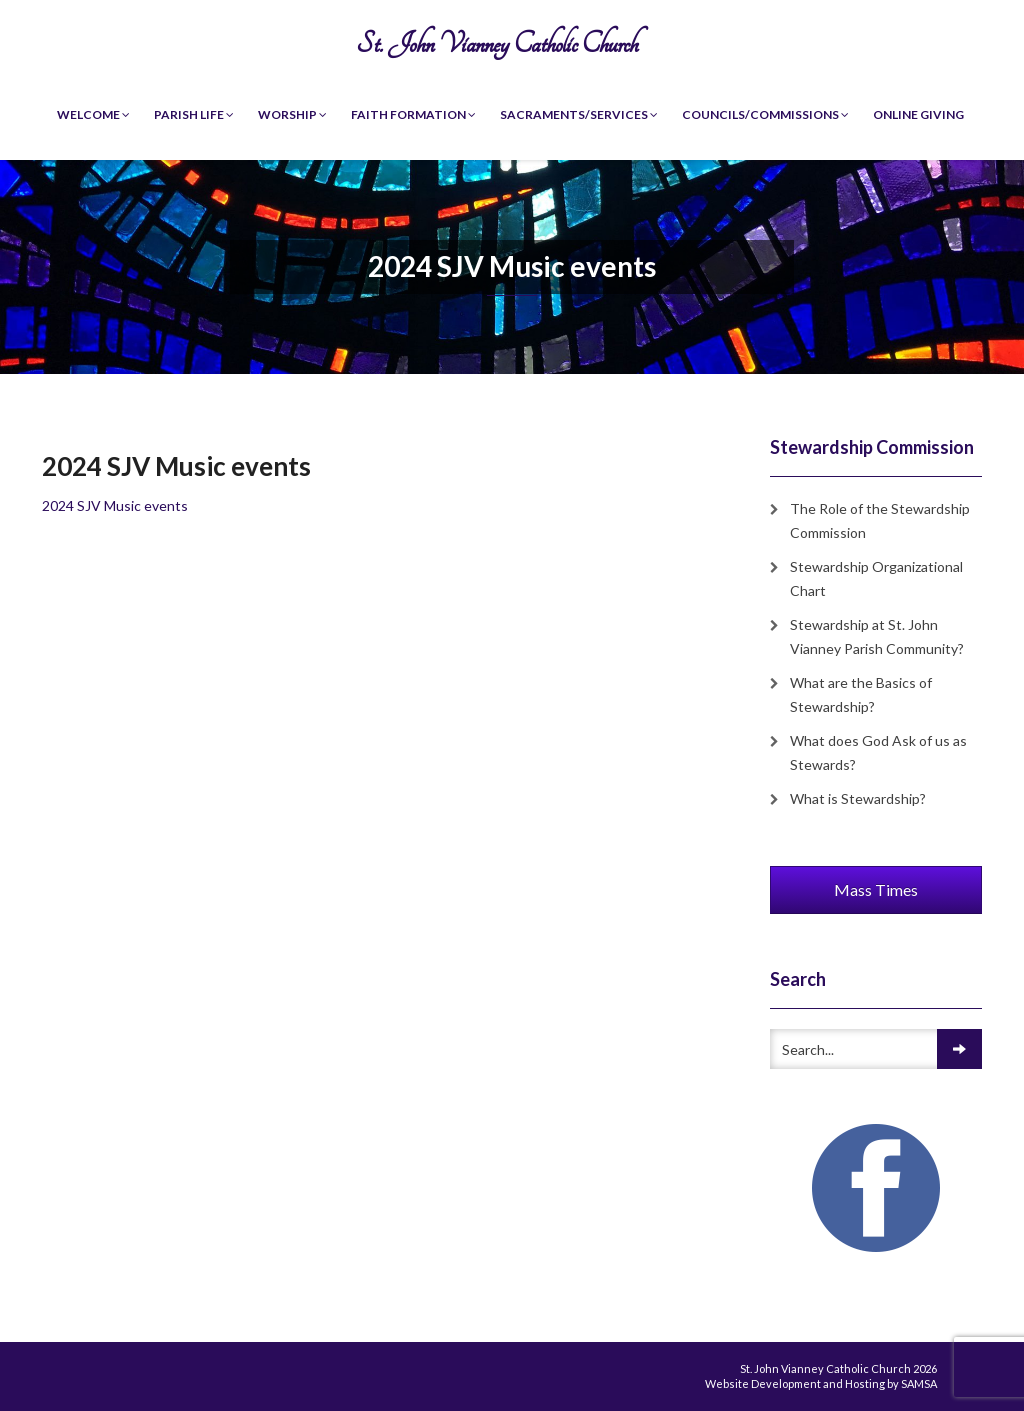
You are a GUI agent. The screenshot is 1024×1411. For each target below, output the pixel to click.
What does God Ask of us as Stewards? (878, 752)
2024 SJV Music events (115, 505)
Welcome (93, 114)
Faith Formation (413, 114)
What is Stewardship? (858, 798)
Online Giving (918, 114)
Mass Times (876, 889)
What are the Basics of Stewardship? (861, 694)
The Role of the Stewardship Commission (880, 520)
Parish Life (194, 114)
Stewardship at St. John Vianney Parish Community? (877, 636)
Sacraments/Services (579, 114)
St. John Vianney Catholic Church (497, 43)
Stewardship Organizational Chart (876, 578)
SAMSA (919, 1383)
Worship (292, 114)
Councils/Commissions (765, 114)
